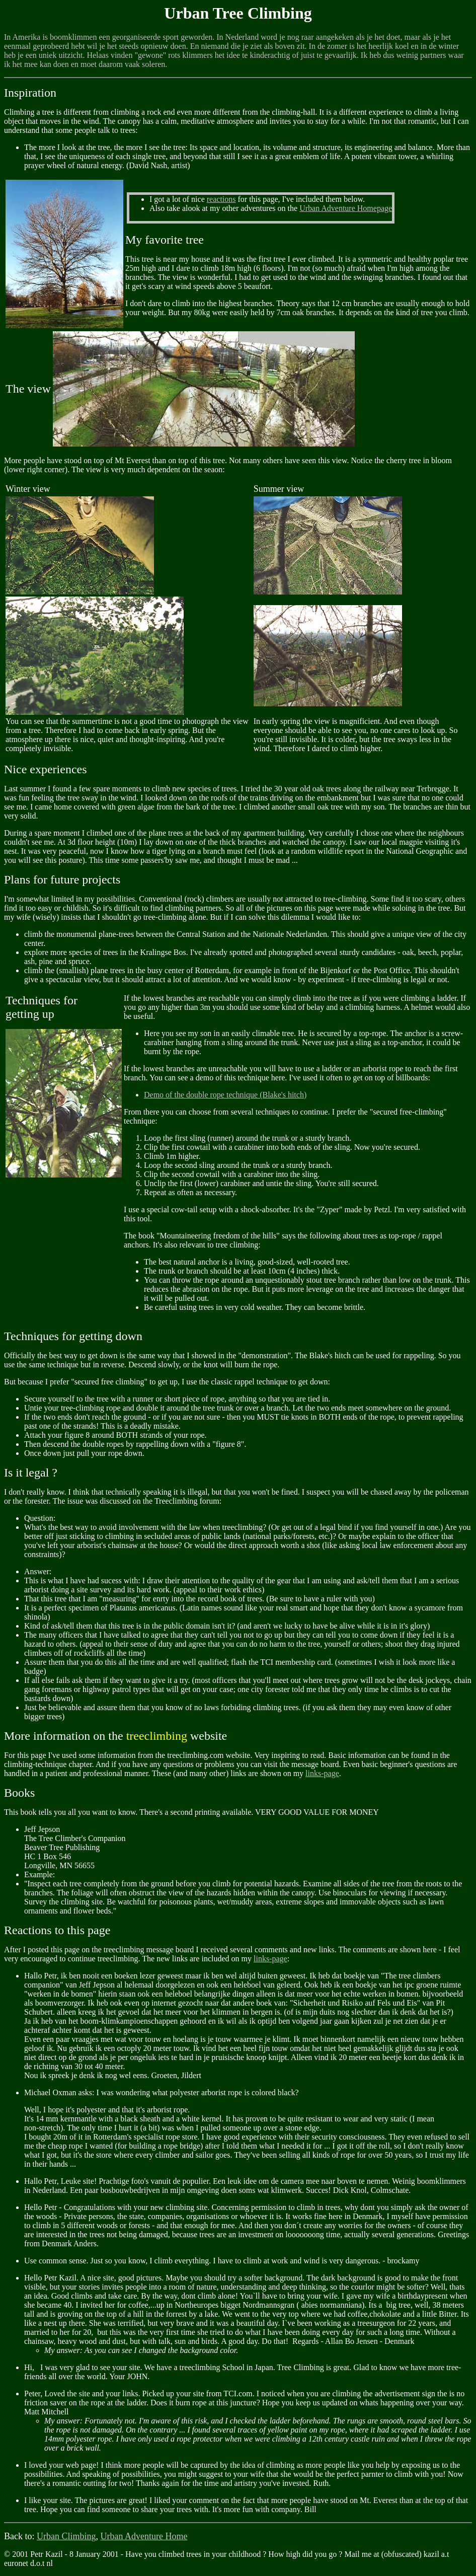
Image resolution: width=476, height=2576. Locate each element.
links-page (322, 1773)
